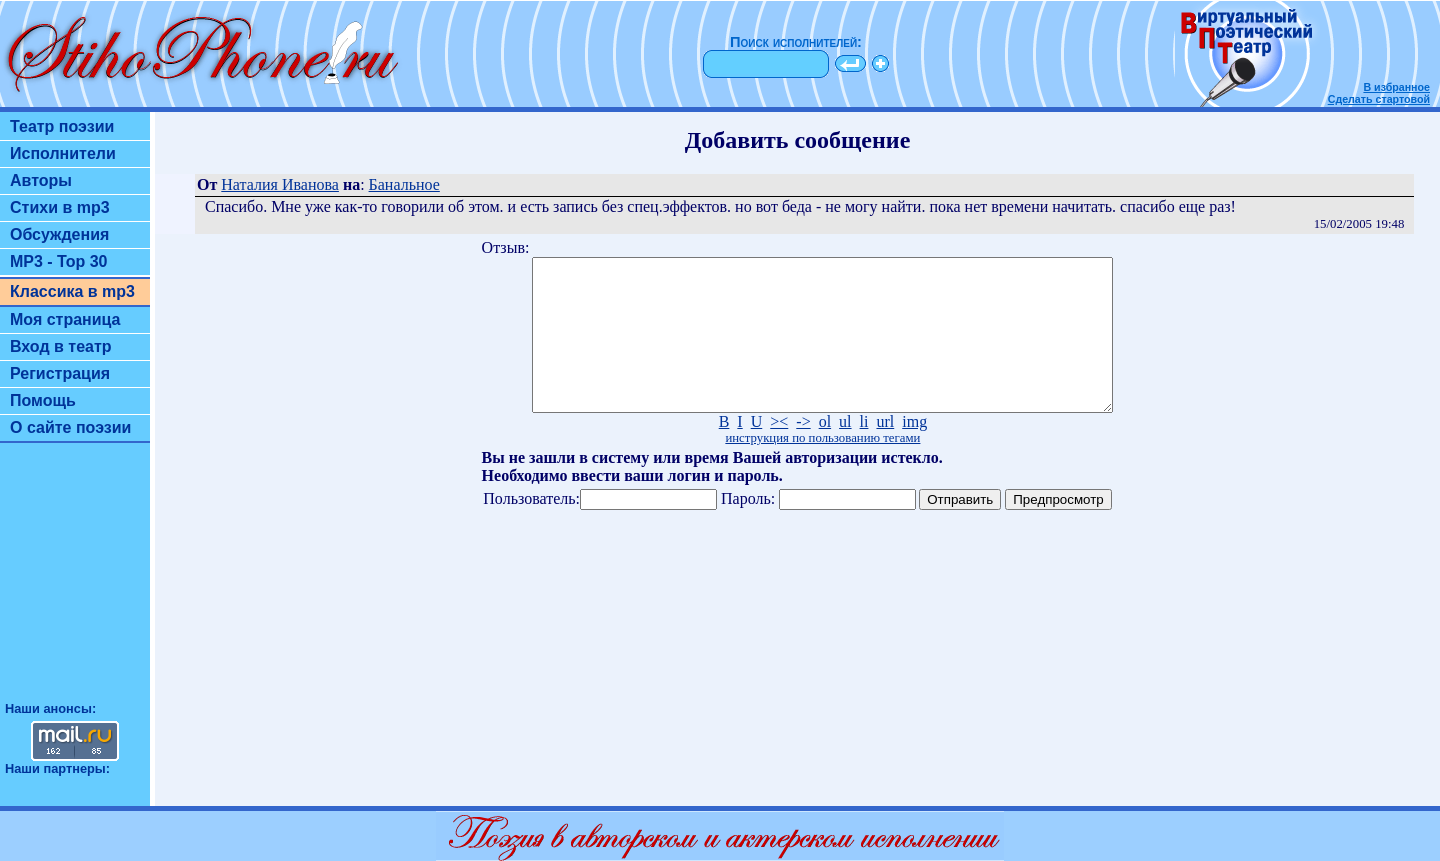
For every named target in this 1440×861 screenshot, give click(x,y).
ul (845, 451)
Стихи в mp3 (60, 207)
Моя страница (65, 319)
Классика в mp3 (72, 291)
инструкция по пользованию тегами (822, 468)
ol (825, 451)
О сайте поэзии (70, 427)
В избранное (1396, 87)
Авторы (41, 180)
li (864, 451)
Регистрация (60, 373)
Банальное (404, 184)
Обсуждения (59, 234)
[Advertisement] (75, 581)
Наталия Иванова (280, 184)
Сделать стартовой (1379, 99)
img (914, 451)
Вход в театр (61, 346)
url (885, 451)
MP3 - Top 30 (59, 261)
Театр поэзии (62, 126)
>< (779, 451)
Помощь (43, 400)
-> (803, 451)
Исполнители (63, 153)
